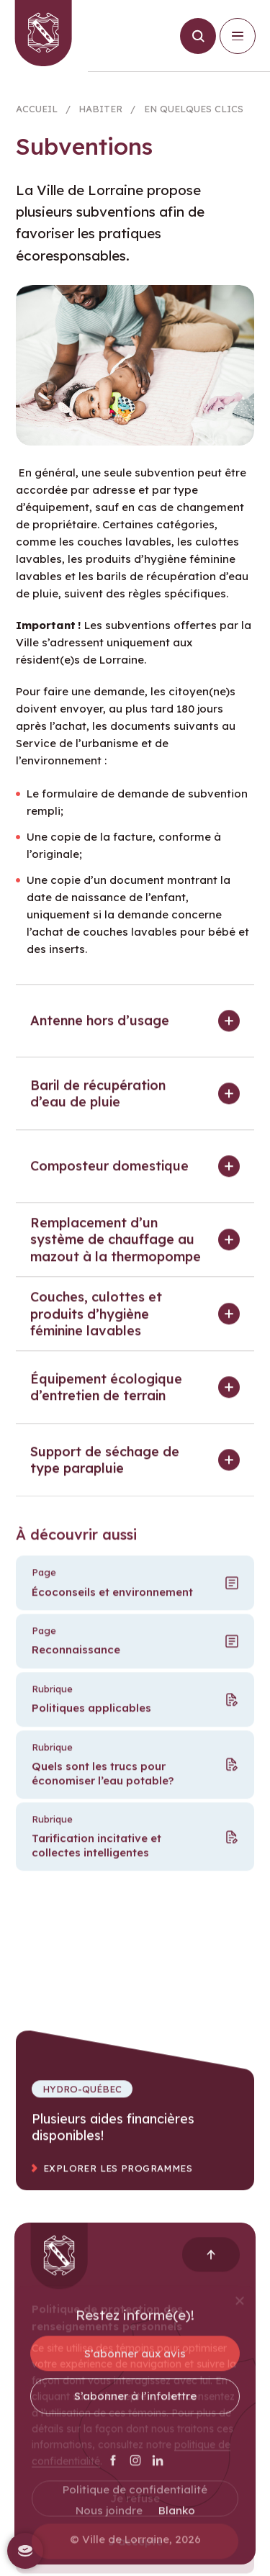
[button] (135, 1031)
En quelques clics (193, 113)
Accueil (37, 113)
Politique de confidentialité (135, 2500)
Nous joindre (109, 2521)
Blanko (176, 2521)
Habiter (100, 113)
